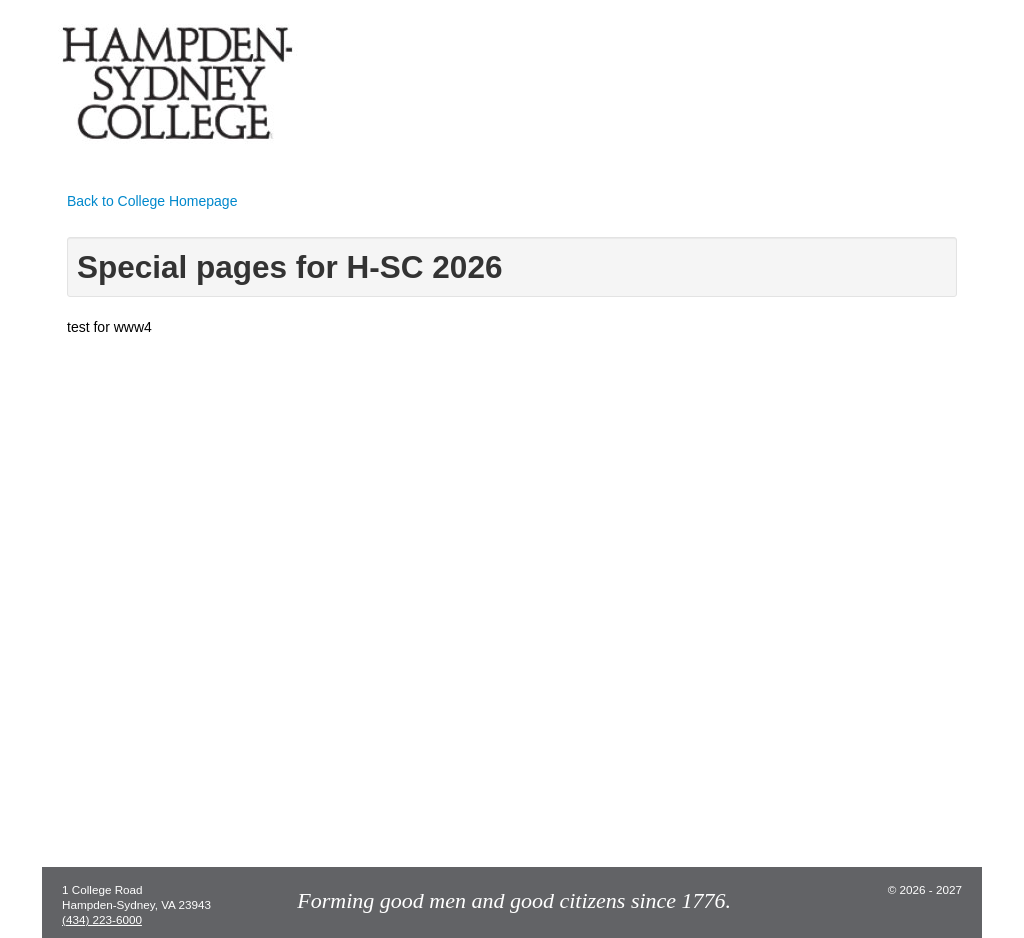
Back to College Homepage (152, 201)
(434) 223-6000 (102, 919)
